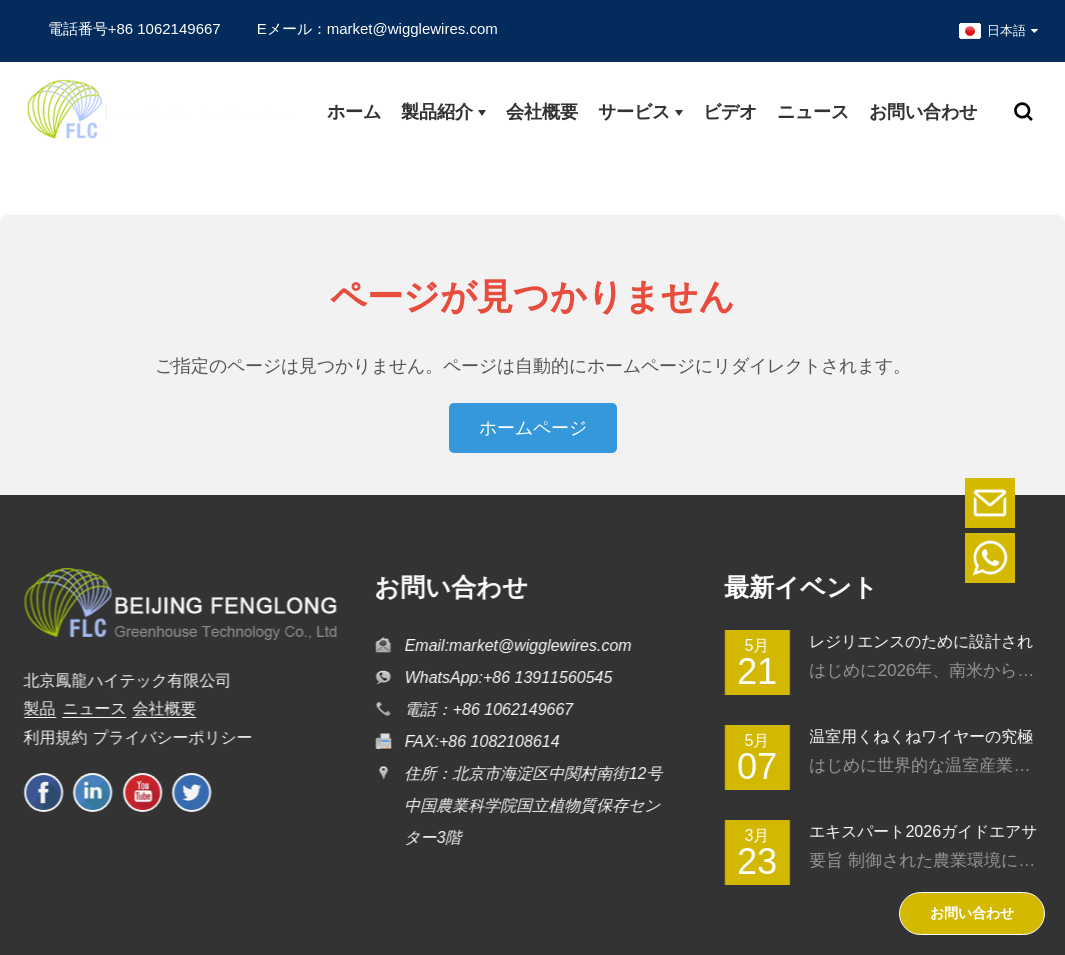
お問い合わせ (972, 913)
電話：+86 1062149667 (484, 709)
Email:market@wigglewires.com (513, 645)
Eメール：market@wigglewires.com (377, 28)
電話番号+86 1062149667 (134, 28)
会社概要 (158, 708)
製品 (33, 708)
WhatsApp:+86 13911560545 (504, 677)
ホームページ (533, 428)
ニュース (87, 708)
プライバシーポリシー (166, 737)
